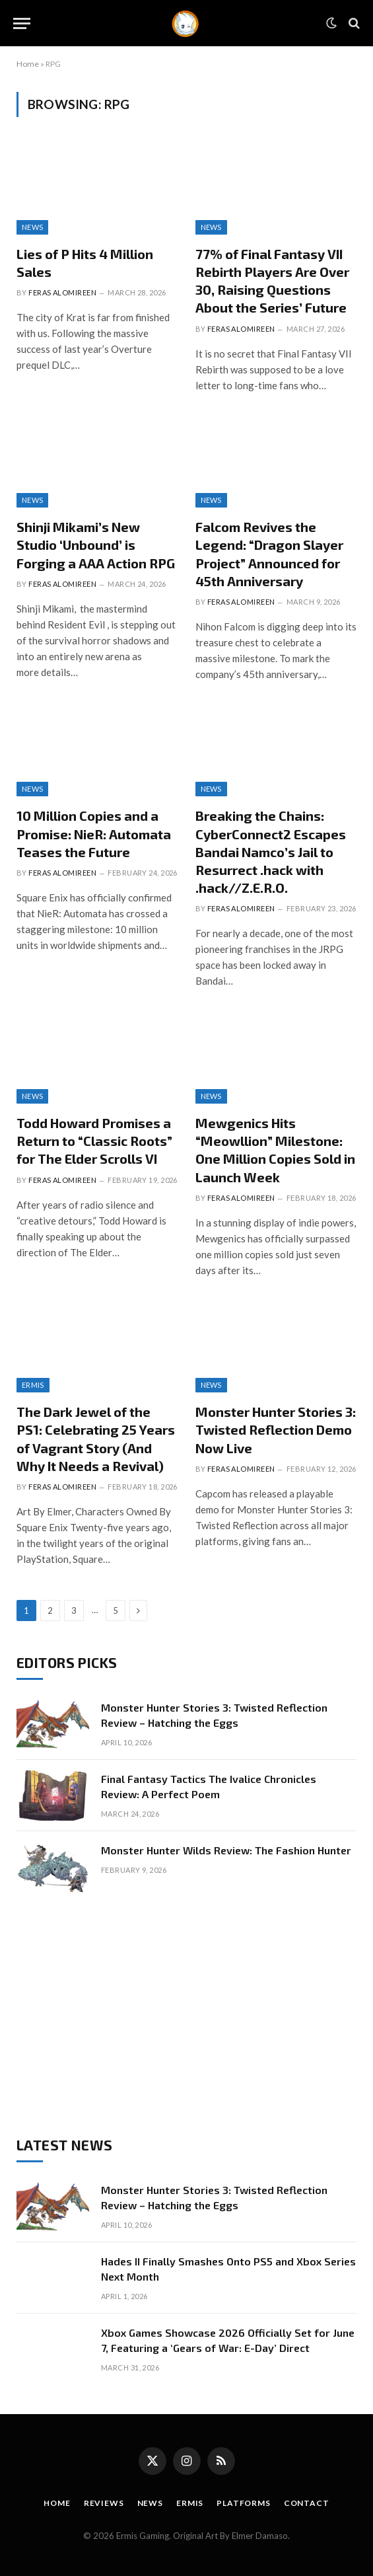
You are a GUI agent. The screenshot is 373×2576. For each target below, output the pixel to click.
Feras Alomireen (62, 292)
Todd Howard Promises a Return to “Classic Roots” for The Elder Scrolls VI (94, 1140)
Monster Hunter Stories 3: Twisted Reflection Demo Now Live (275, 1429)
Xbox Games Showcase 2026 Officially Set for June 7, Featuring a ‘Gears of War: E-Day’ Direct (228, 2340)
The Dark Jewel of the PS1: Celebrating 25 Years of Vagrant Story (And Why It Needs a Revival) (96, 1439)
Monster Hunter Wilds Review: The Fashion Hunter (226, 1850)
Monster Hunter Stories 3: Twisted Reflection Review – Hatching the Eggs (214, 1715)
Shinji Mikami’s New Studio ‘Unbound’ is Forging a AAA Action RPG (96, 544)
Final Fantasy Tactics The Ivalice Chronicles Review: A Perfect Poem (208, 1786)
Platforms (244, 2503)
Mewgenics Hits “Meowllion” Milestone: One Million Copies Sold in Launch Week (275, 1150)
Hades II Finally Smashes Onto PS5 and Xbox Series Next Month (228, 2269)
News (32, 227)
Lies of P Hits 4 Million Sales (85, 263)
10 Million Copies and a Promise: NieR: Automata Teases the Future (94, 833)
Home (28, 64)
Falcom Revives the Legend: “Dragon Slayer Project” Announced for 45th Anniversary (269, 554)
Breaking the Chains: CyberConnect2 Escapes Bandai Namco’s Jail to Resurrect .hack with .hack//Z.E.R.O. (270, 851)
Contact (306, 2503)
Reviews (104, 2503)
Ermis (33, 1385)
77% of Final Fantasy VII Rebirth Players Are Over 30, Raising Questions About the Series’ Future (272, 281)
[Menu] (21, 23)
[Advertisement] (186, 2014)
